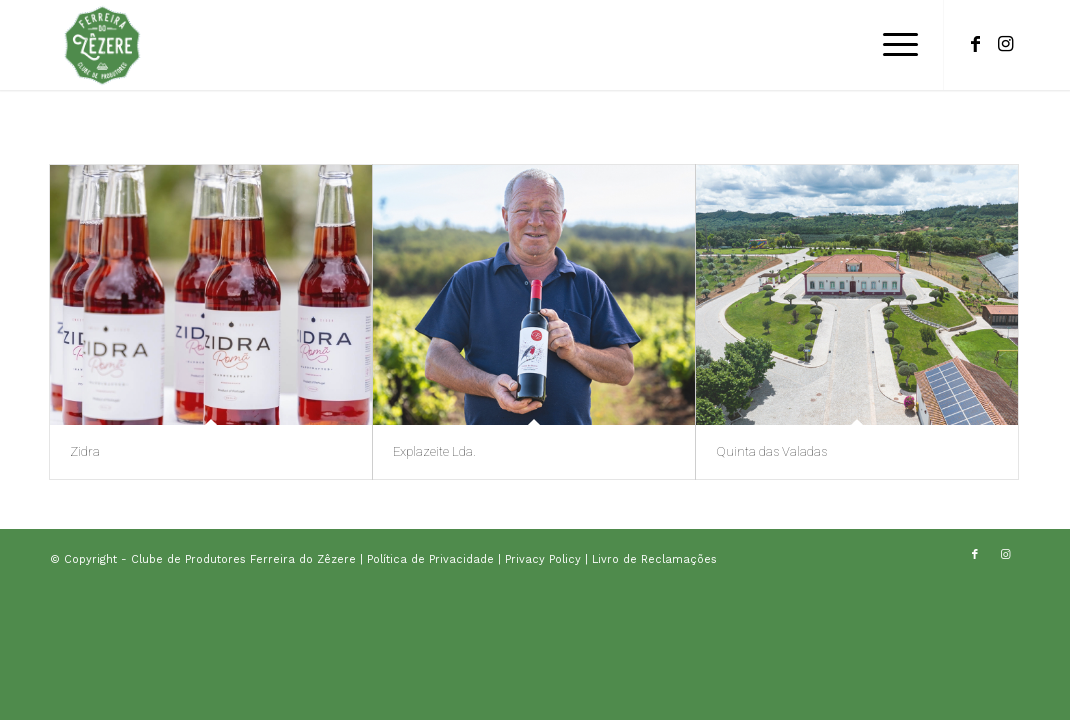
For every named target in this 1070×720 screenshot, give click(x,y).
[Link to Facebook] (975, 44)
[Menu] (894, 45)
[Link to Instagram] (1005, 44)
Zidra (85, 451)
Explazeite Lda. (434, 451)
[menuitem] (894, 45)
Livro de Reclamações (654, 559)
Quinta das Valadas (771, 451)
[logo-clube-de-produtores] (102, 45)
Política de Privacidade (432, 559)
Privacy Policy (545, 559)
